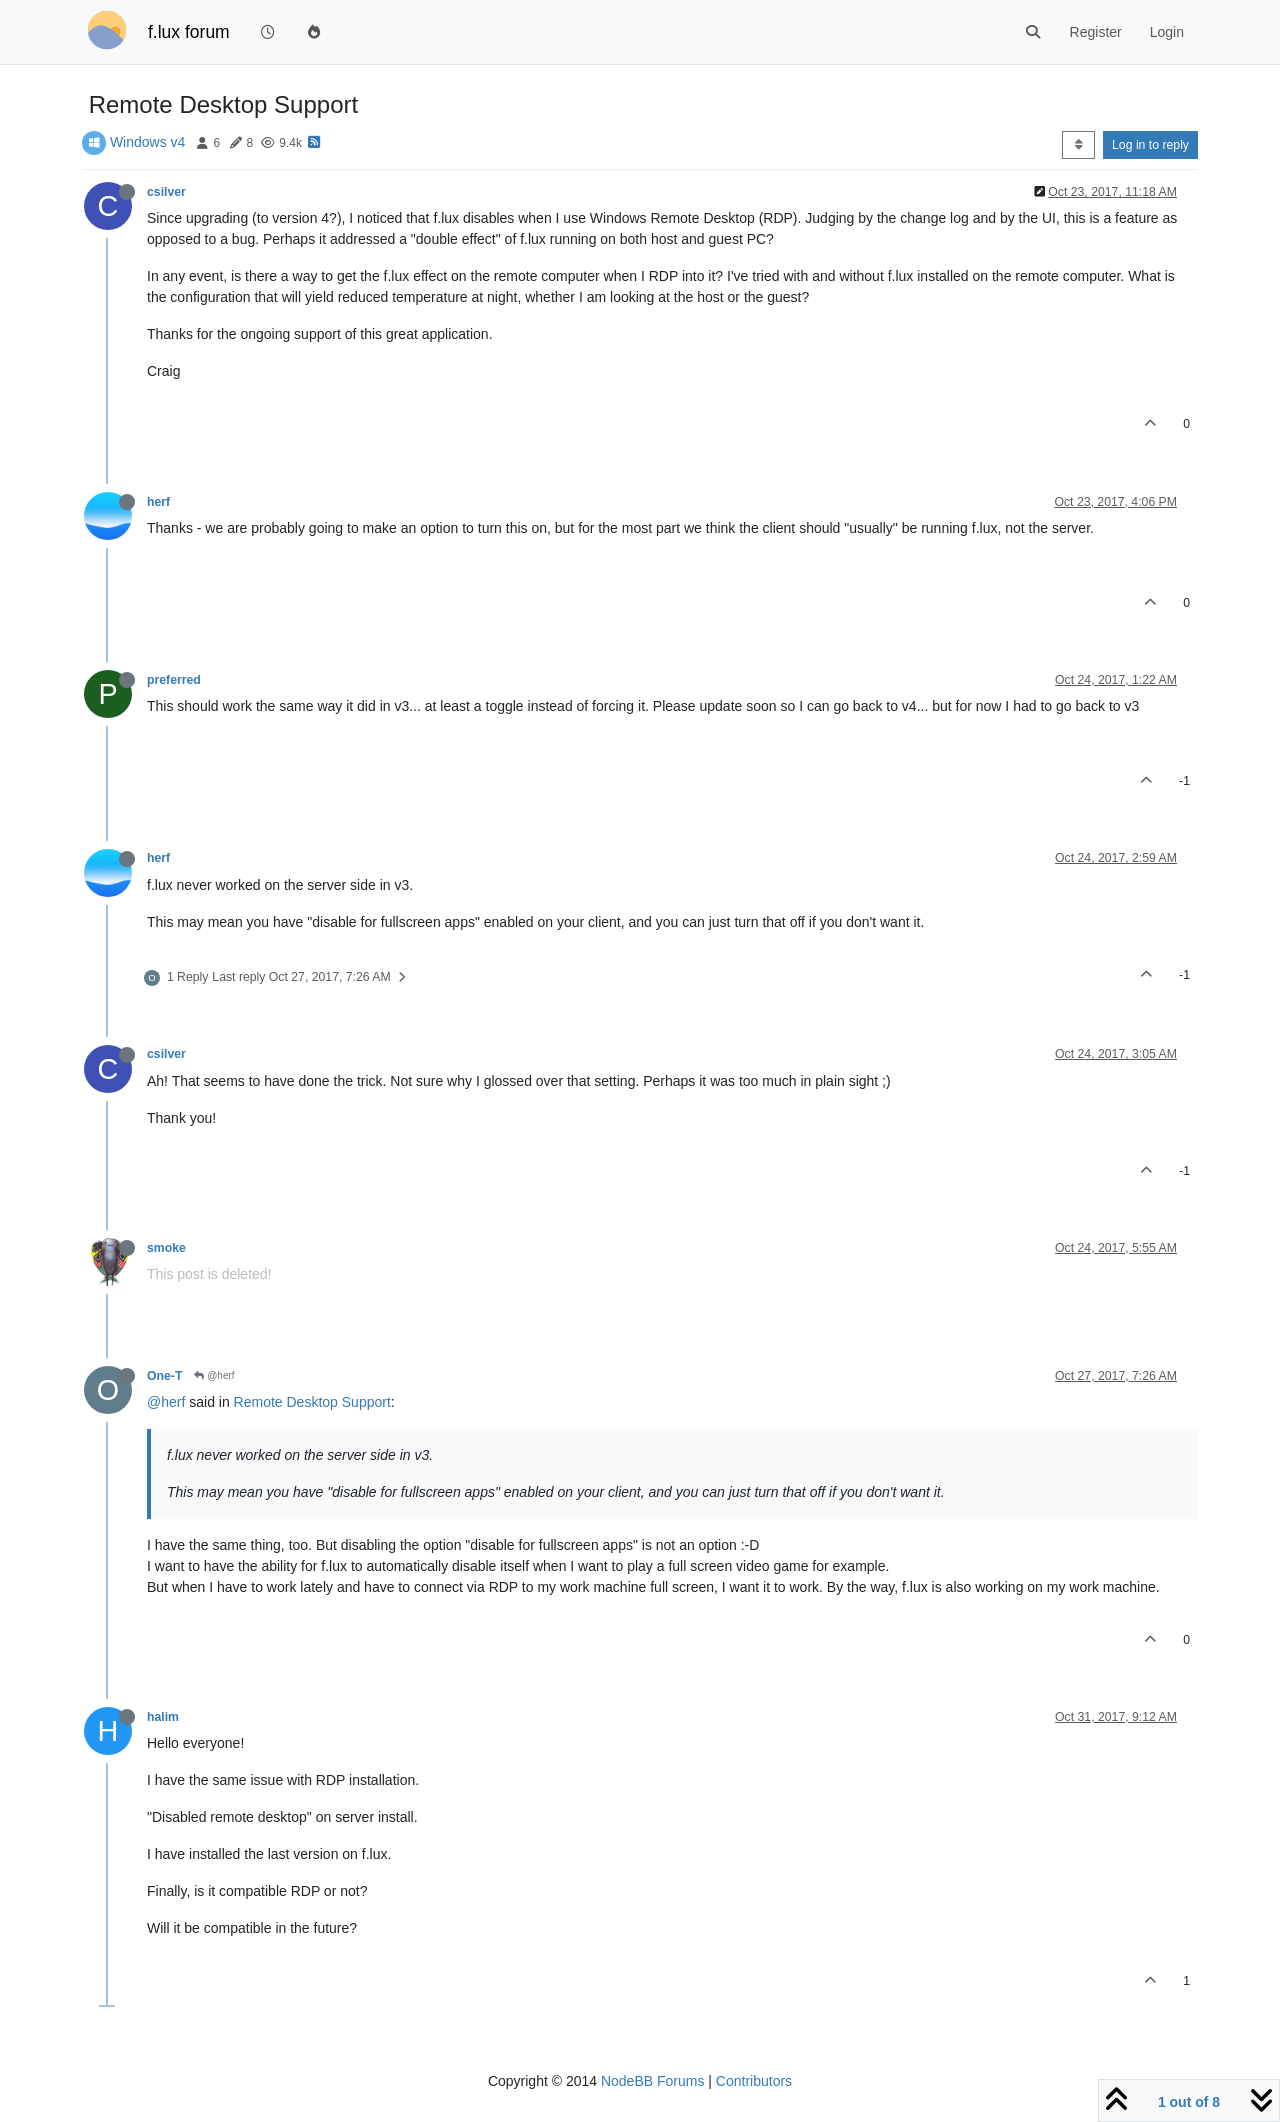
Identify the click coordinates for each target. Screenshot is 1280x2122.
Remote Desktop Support (312, 1402)
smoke (166, 1248)
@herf (214, 1375)
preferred (174, 680)
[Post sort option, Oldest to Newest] (1078, 145)
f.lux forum (189, 32)
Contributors (754, 2081)
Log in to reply (1150, 145)
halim (163, 1717)
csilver (166, 192)
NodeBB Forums (652, 2081)
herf (158, 502)
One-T (164, 1376)
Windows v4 (147, 142)
